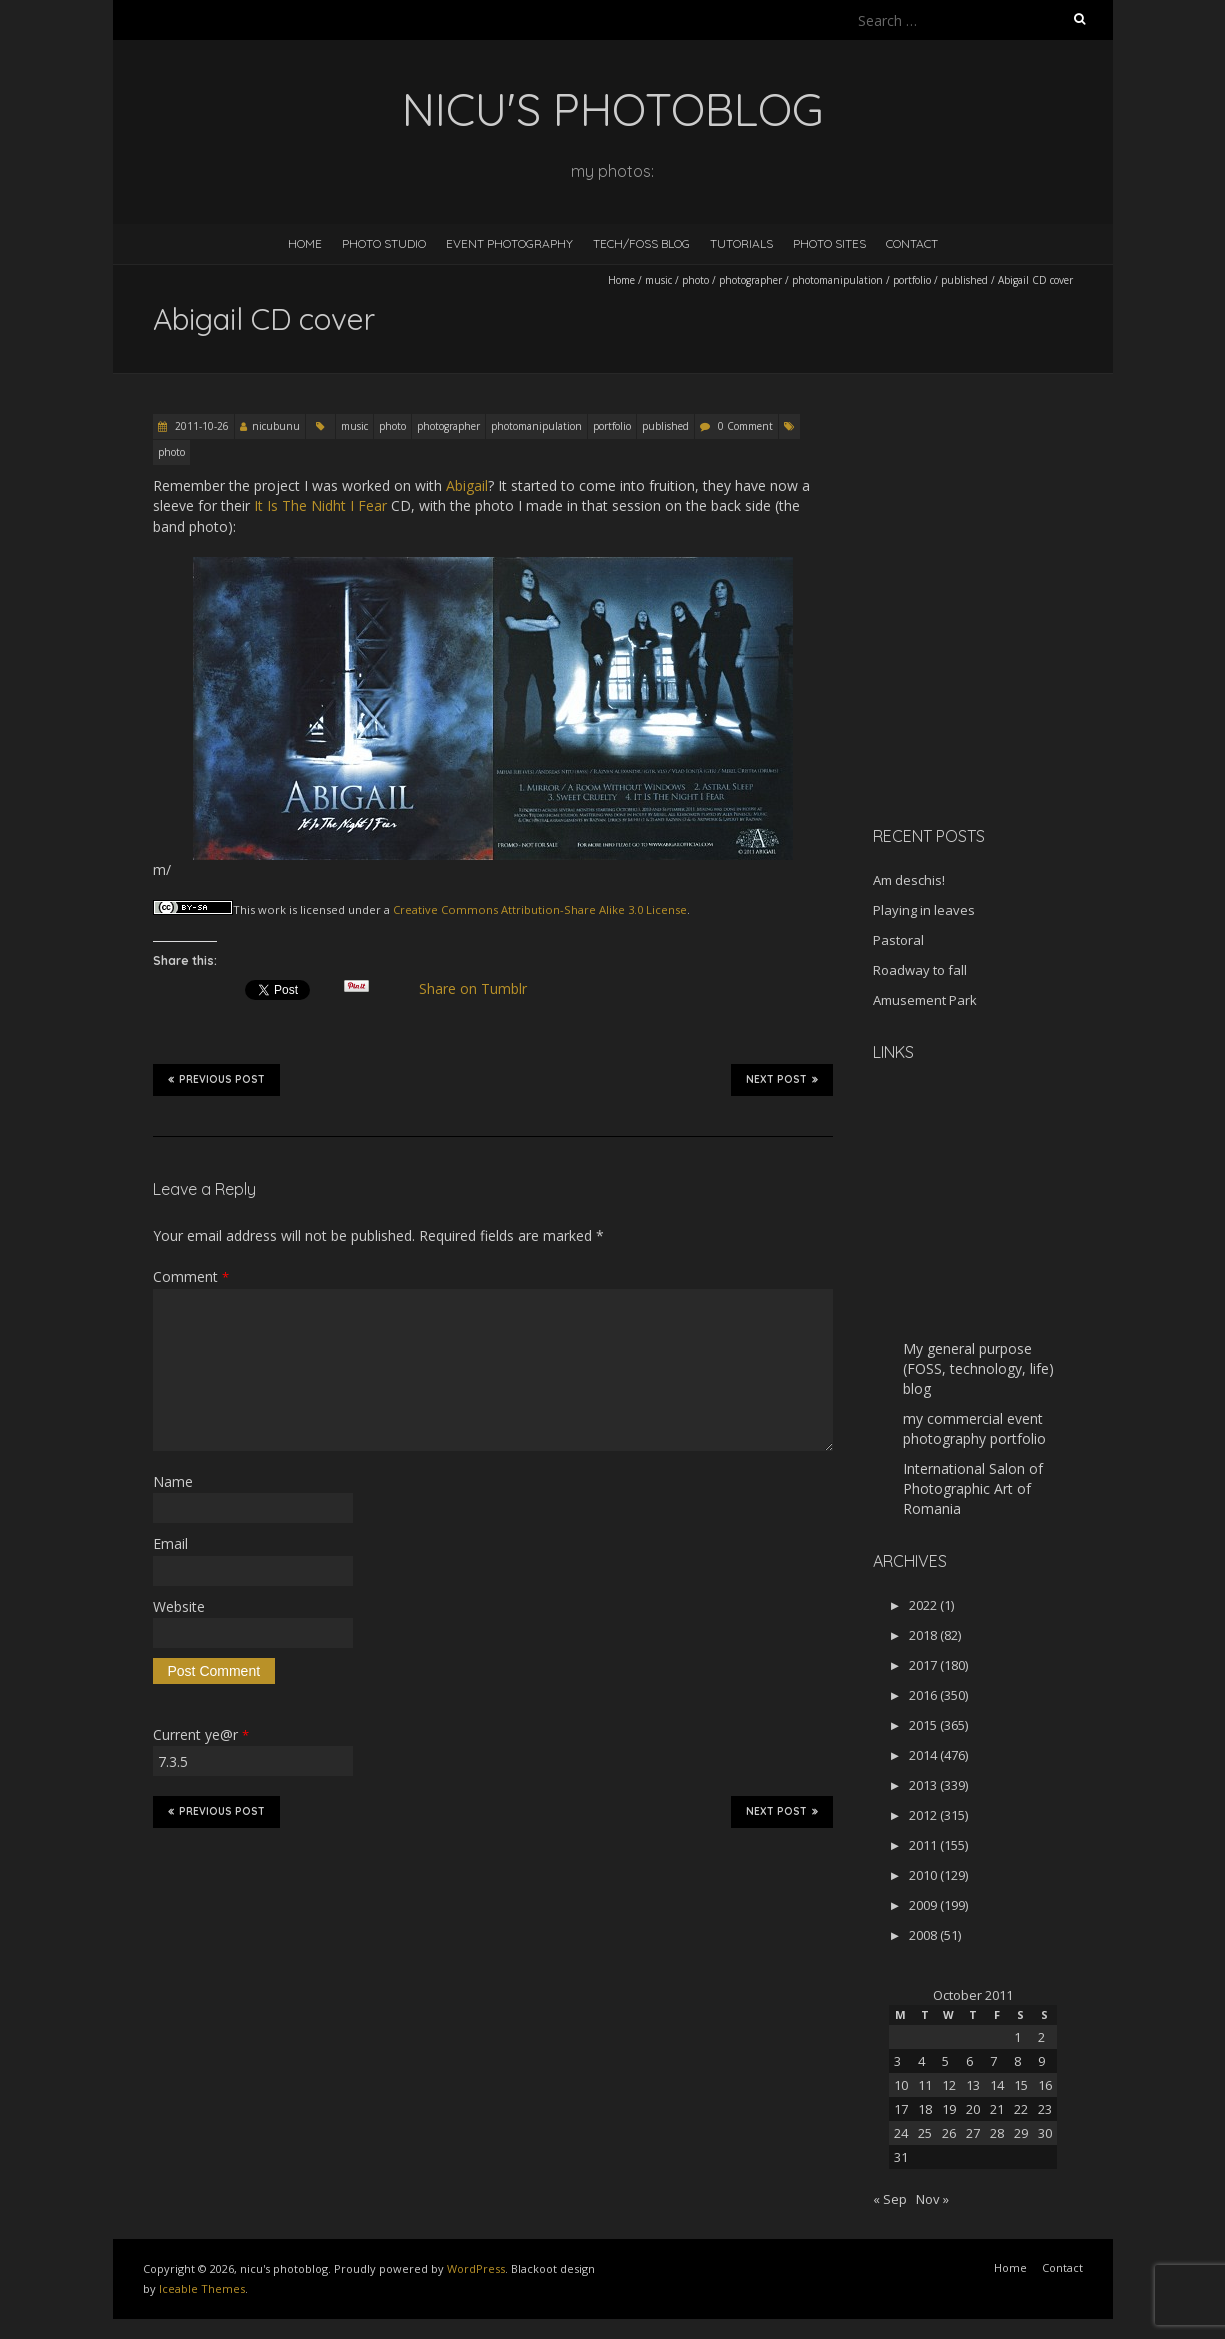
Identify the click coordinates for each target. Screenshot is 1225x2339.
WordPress (476, 2268)
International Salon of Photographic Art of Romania (973, 1488)
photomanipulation (837, 280)
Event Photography (509, 243)
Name (173, 1481)
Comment (191, 1276)
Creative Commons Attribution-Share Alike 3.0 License (540, 909)
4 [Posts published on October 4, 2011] (921, 2061)
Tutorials (741, 243)
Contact (912, 243)
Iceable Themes (202, 2288)
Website (179, 1606)
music (658, 280)
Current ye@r (201, 1734)
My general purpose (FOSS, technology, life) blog (978, 1368)
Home (305, 243)
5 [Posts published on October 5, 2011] (945, 2061)
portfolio (912, 280)
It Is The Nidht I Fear (320, 505)
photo (695, 280)
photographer (750, 280)
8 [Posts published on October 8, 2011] (1017, 2061)
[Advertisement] (998, 669)
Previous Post (216, 1079)
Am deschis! (909, 880)
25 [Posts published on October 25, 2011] (925, 2133)
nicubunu (276, 426)
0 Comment (745, 426)
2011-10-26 (200, 426)
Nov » (932, 2199)
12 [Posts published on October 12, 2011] (949, 2085)
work (272, 909)
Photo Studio (384, 243)
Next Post (782, 1079)
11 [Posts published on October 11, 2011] (925, 2085)
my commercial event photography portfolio (974, 1428)
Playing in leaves (924, 910)
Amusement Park (925, 1000)
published (964, 280)
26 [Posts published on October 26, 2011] (949, 2133)
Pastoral (898, 940)
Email (170, 1543)
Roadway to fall (920, 970)
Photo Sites (829, 243)
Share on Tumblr (480, 989)
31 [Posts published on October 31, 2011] (901, 2157)
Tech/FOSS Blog (641, 243)
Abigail (467, 485)
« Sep (890, 2199)
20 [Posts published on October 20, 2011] (973, 2109)
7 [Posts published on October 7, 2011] (993, 2061)
